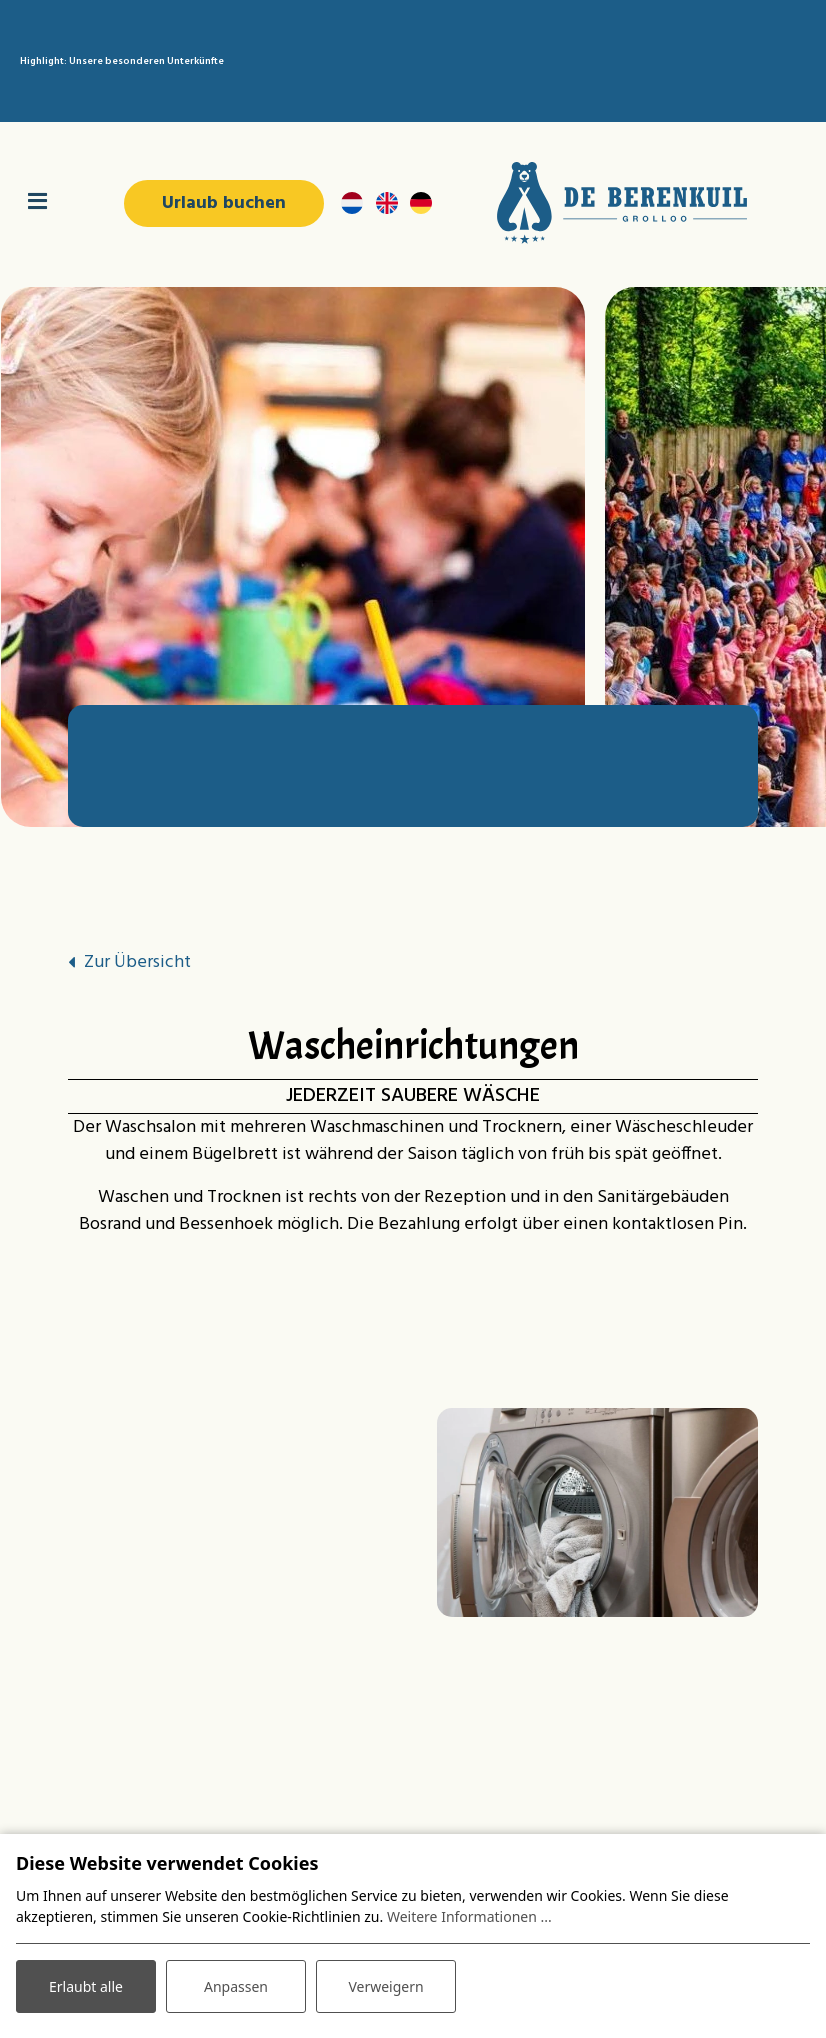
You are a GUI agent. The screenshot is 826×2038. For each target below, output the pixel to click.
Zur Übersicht (137, 962)
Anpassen (236, 1986)
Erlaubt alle (86, 1986)
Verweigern (385, 1986)
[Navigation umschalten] (37, 203)
